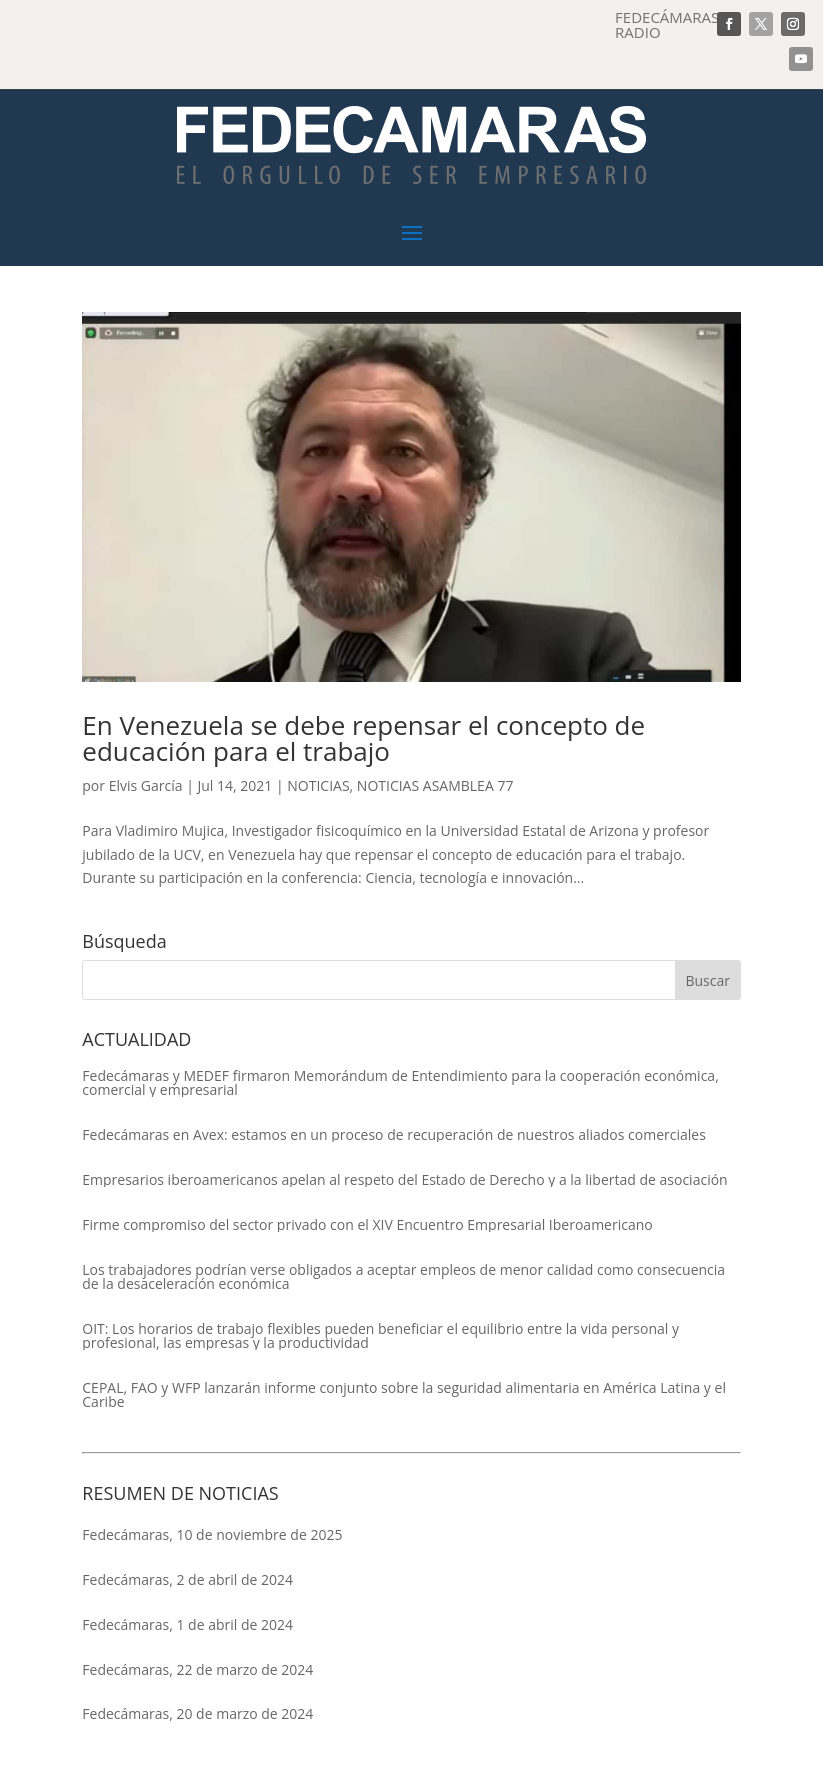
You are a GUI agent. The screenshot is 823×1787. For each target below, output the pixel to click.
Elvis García (146, 785)
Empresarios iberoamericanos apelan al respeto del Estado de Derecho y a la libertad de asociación (404, 1180)
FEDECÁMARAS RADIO (667, 24)
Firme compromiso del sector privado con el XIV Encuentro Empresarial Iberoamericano (367, 1225)
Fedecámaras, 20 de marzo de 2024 (197, 1713)
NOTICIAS (318, 785)
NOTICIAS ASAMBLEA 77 (435, 785)
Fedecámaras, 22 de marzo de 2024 (197, 1669)
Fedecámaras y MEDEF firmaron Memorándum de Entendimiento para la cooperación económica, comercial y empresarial (400, 1083)
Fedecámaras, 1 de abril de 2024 (187, 1624)
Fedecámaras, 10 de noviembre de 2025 (212, 1534)
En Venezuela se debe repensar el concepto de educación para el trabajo (363, 738)
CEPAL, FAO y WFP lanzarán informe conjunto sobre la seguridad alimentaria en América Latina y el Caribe (404, 1395)
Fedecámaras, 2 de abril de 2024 (187, 1579)
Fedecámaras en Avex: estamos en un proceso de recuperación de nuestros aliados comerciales (394, 1135)
